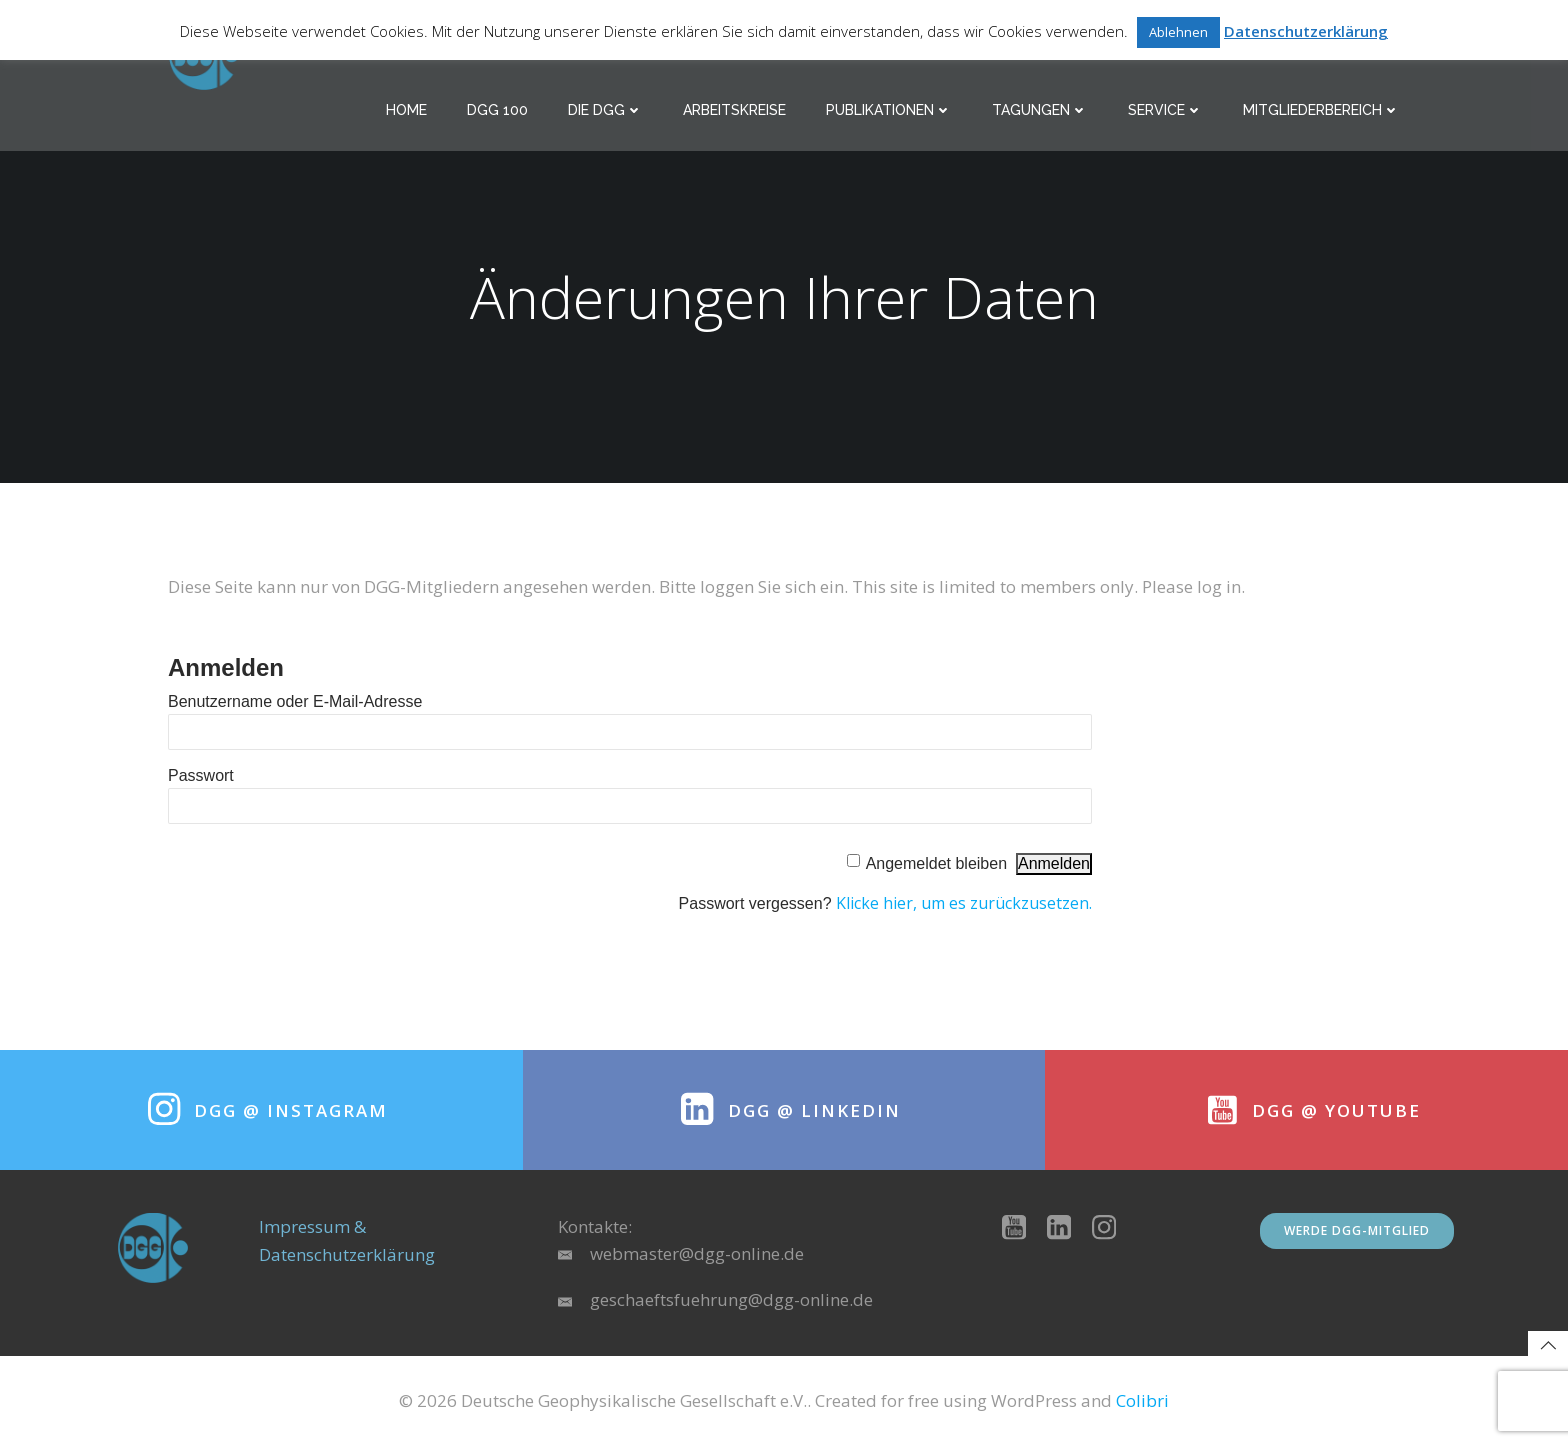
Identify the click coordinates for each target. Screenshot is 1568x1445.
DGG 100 (497, 110)
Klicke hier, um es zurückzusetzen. (964, 903)
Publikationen (889, 110)
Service (1165, 110)
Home (406, 110)
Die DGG (605, 110)
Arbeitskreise (734, 110)
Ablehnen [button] (1178, 32)
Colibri (1142, 1400)
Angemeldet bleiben (936, 863)
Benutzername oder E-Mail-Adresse (295, 701)
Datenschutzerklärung (1306, 31)
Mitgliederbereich (1321, 110)
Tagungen (1040, 110)
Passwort (201, 775)
